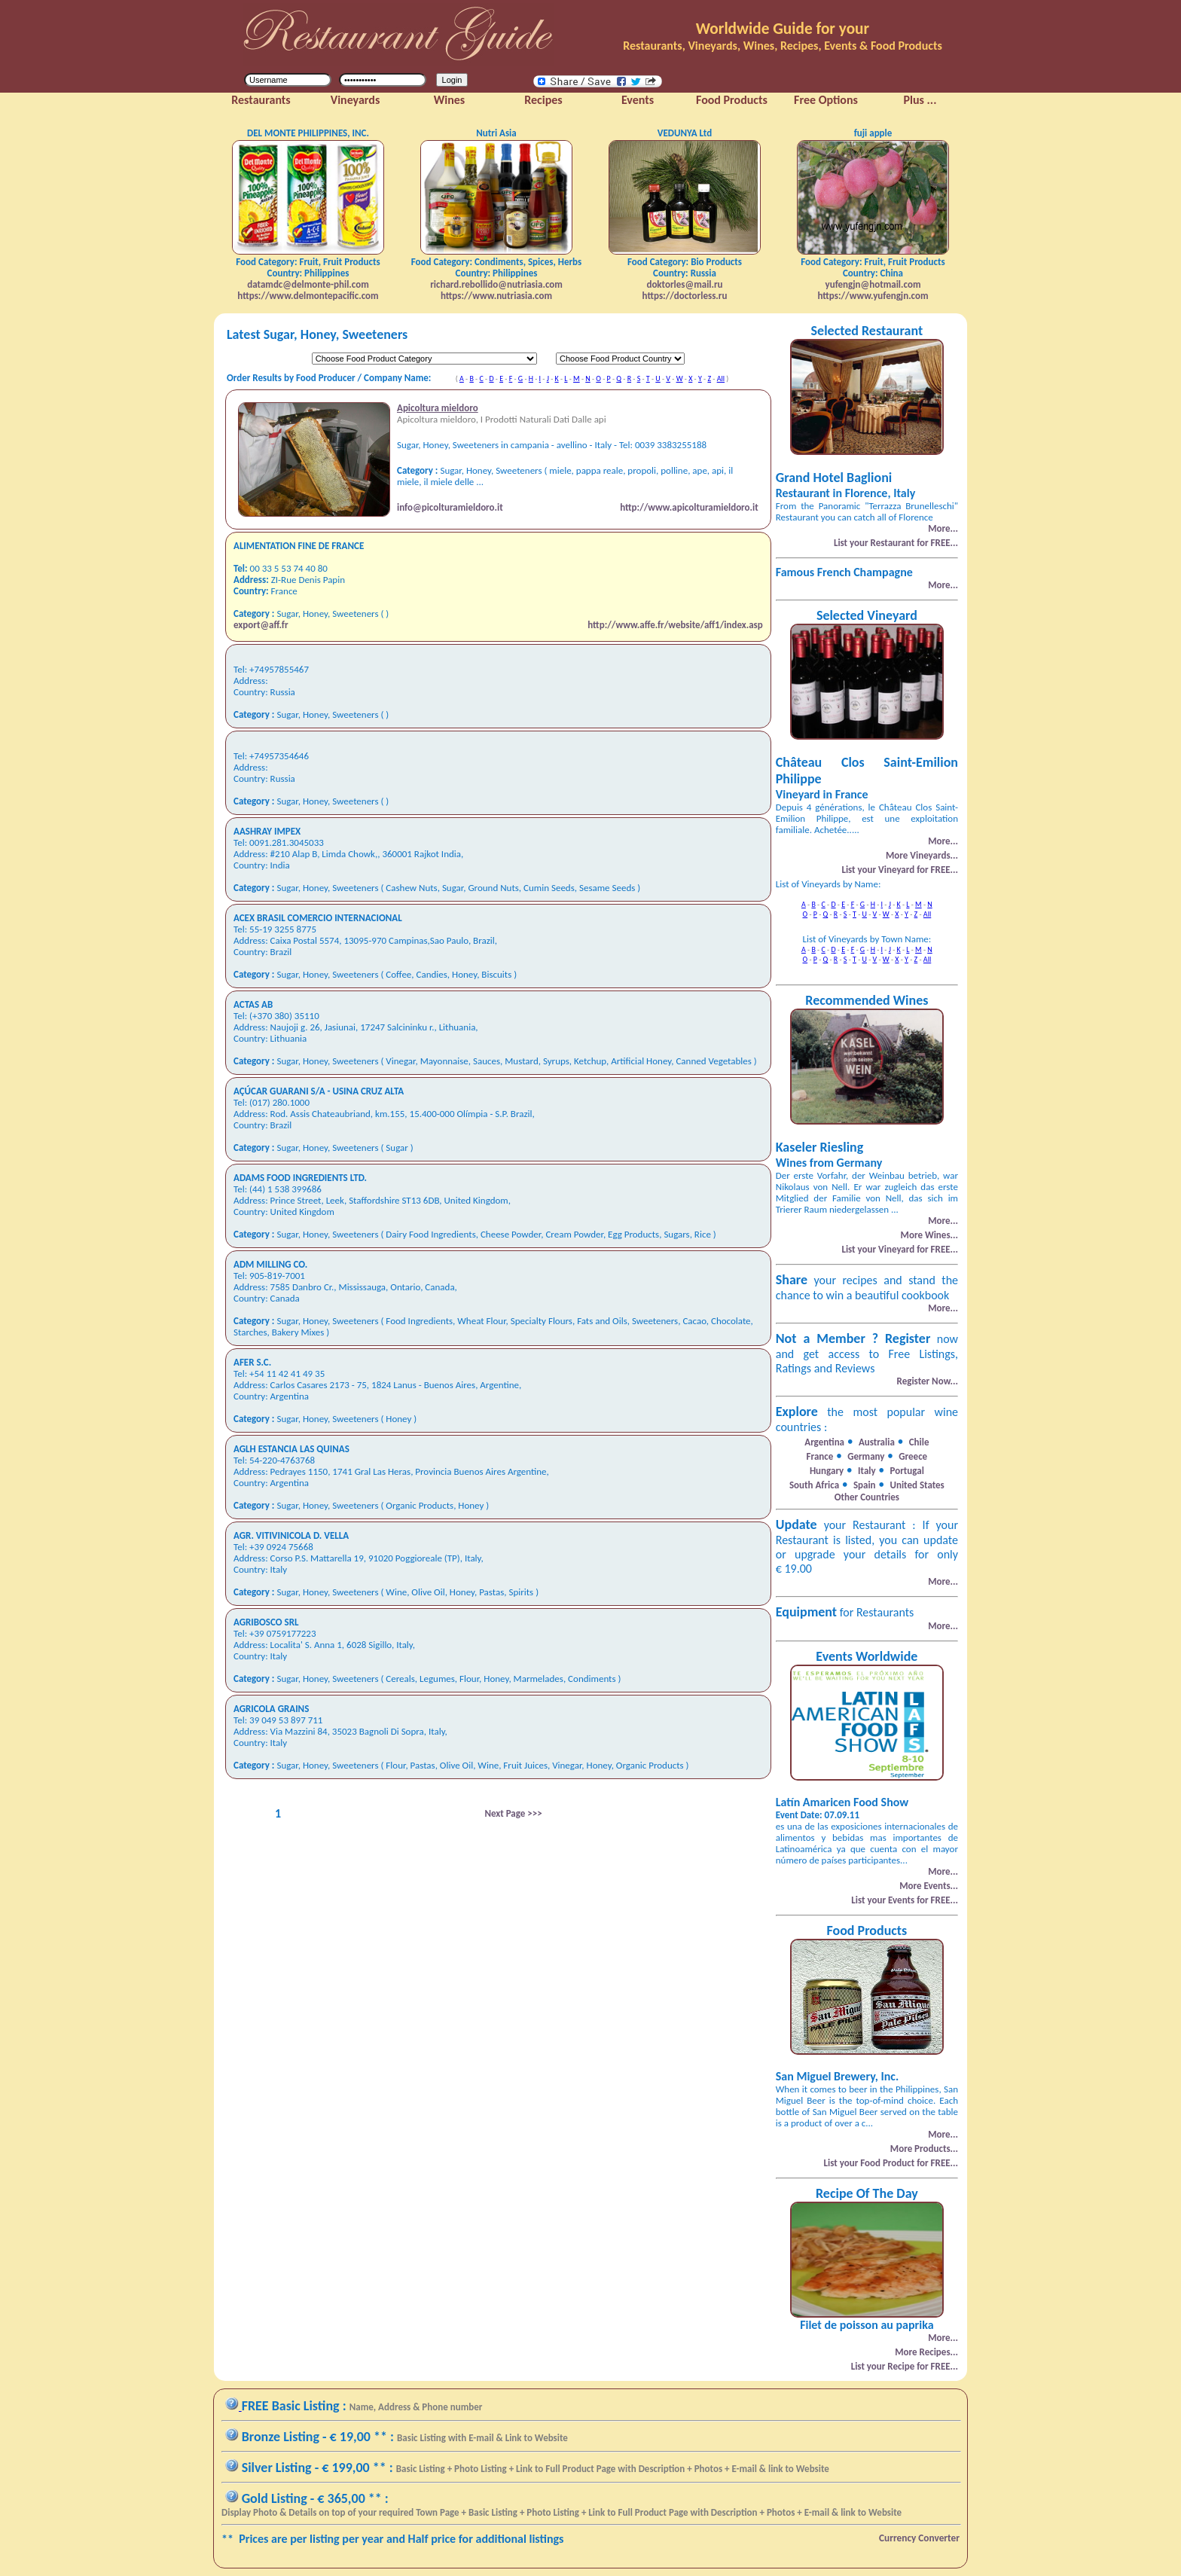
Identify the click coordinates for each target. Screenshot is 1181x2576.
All (721, 378)
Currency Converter (919, 2538)
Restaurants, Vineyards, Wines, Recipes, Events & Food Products (782, 45)
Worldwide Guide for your (782, 28)
